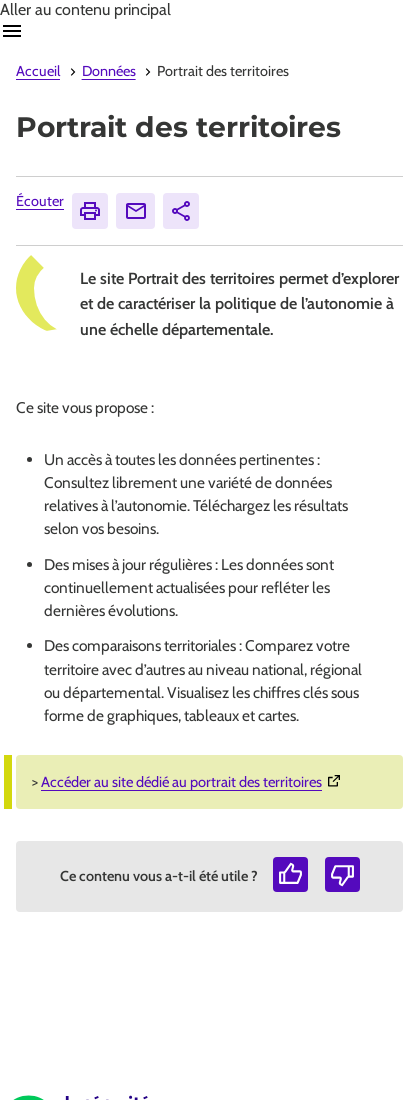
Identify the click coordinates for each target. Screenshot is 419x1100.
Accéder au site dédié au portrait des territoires (193, 782)
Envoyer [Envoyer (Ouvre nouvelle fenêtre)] (139, 211)
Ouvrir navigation (12, 31)
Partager (184, 211)
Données (109, 71)
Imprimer (93, 211)
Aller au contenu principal (85, 9)
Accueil (38, 71)
